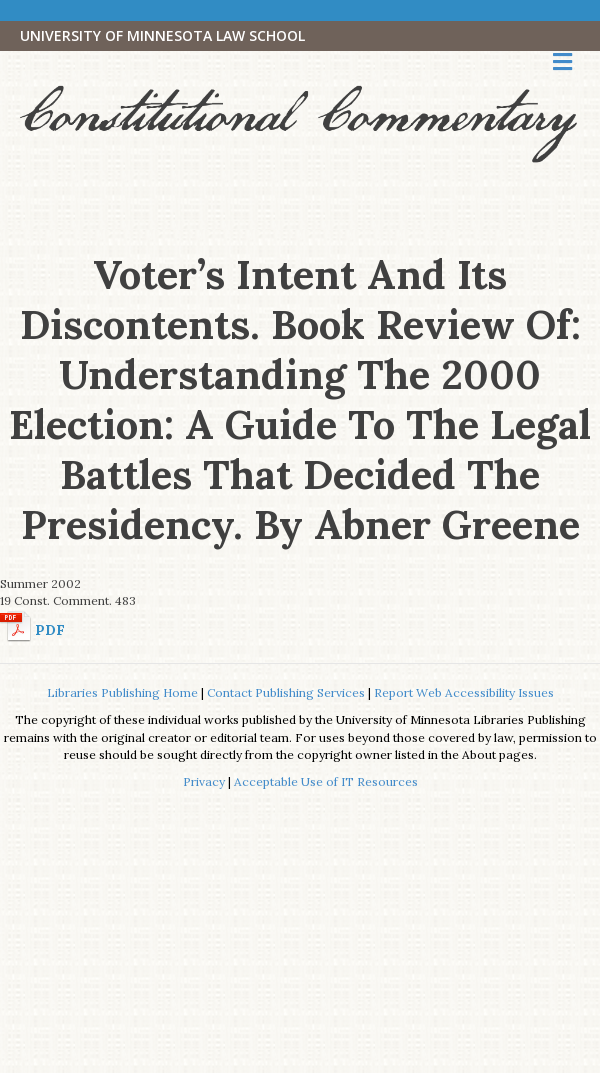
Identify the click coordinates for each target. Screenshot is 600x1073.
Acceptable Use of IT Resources (326, 781)
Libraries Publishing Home (122, 692)
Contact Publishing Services (286, 692)
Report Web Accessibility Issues (464, 692)
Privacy (204, 781)
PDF (50, 630)
